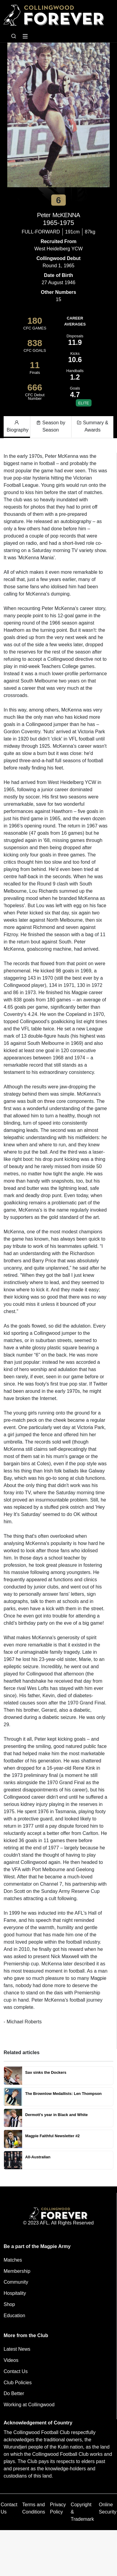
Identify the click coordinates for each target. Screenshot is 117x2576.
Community (16, 2282)
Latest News (17, 2349)
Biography (17, 425)
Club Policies (18, 2382)
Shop (9, 2304)
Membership (17, 2271)
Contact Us (16, 2371)
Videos (11, 2360)
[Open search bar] (14, 36)
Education (14, 2315)
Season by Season (50, 425)
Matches (13, 2260)
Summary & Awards (92, 425)
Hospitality (15, 2293)
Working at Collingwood (29, 2404)
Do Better (14, 2393)
